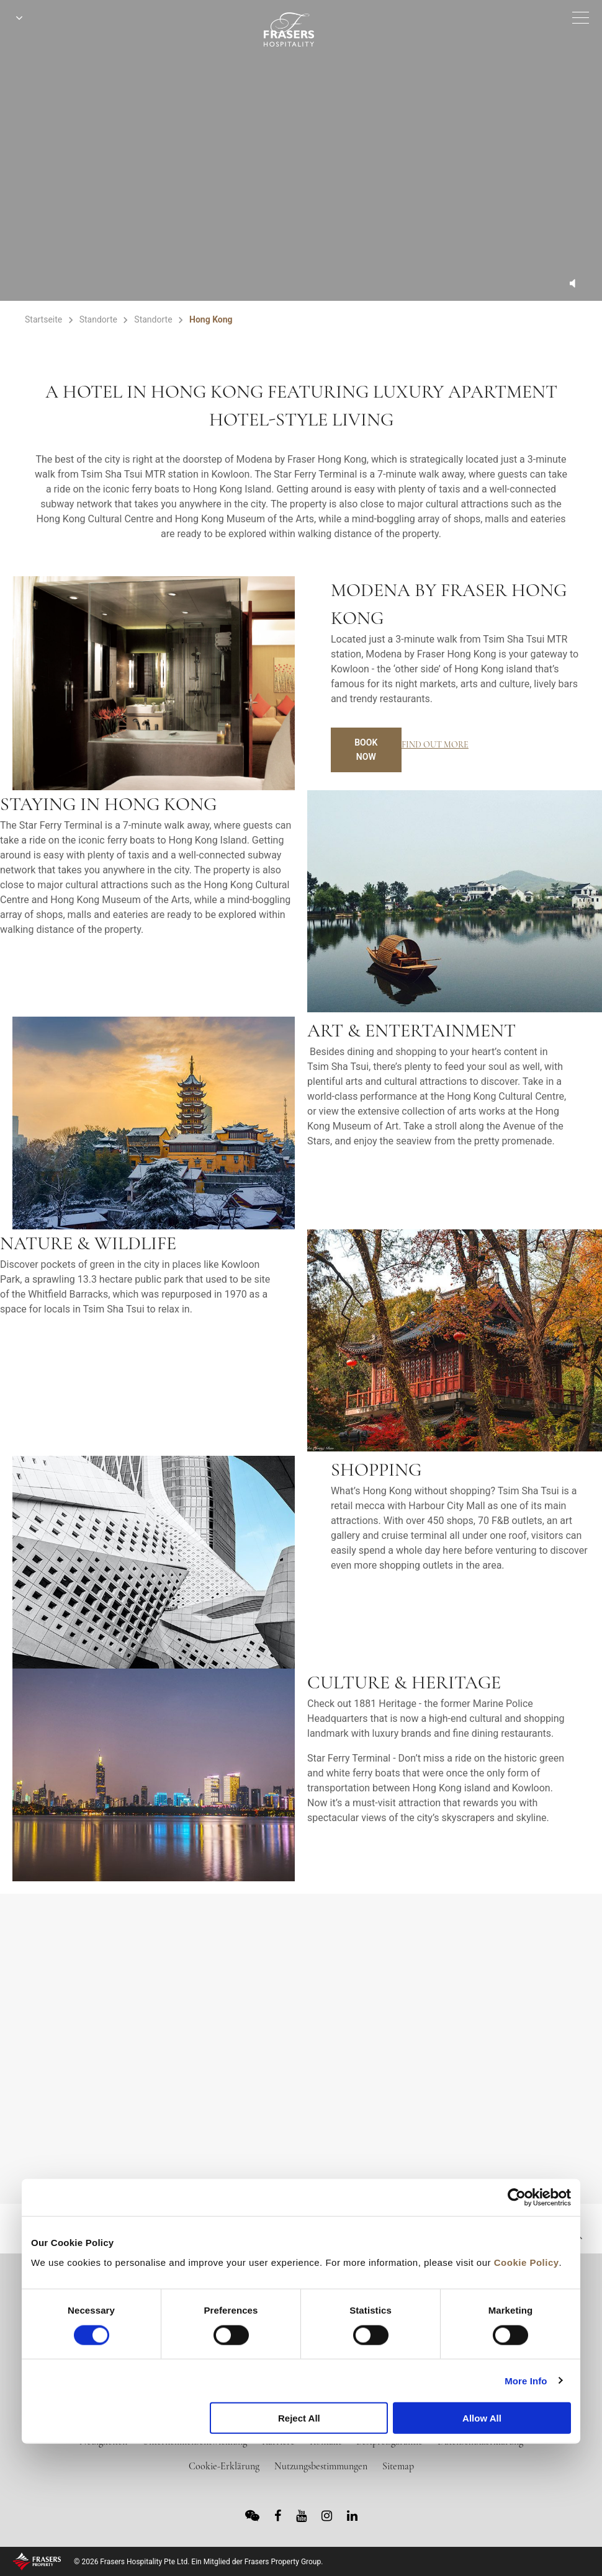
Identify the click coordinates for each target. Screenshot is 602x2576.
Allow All (481, 2418)
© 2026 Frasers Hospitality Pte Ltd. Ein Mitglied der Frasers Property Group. (198, 2561)
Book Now (365, 750)
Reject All (299, 2418)
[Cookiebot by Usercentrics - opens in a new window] (516, 2197)
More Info (526, 2380)
